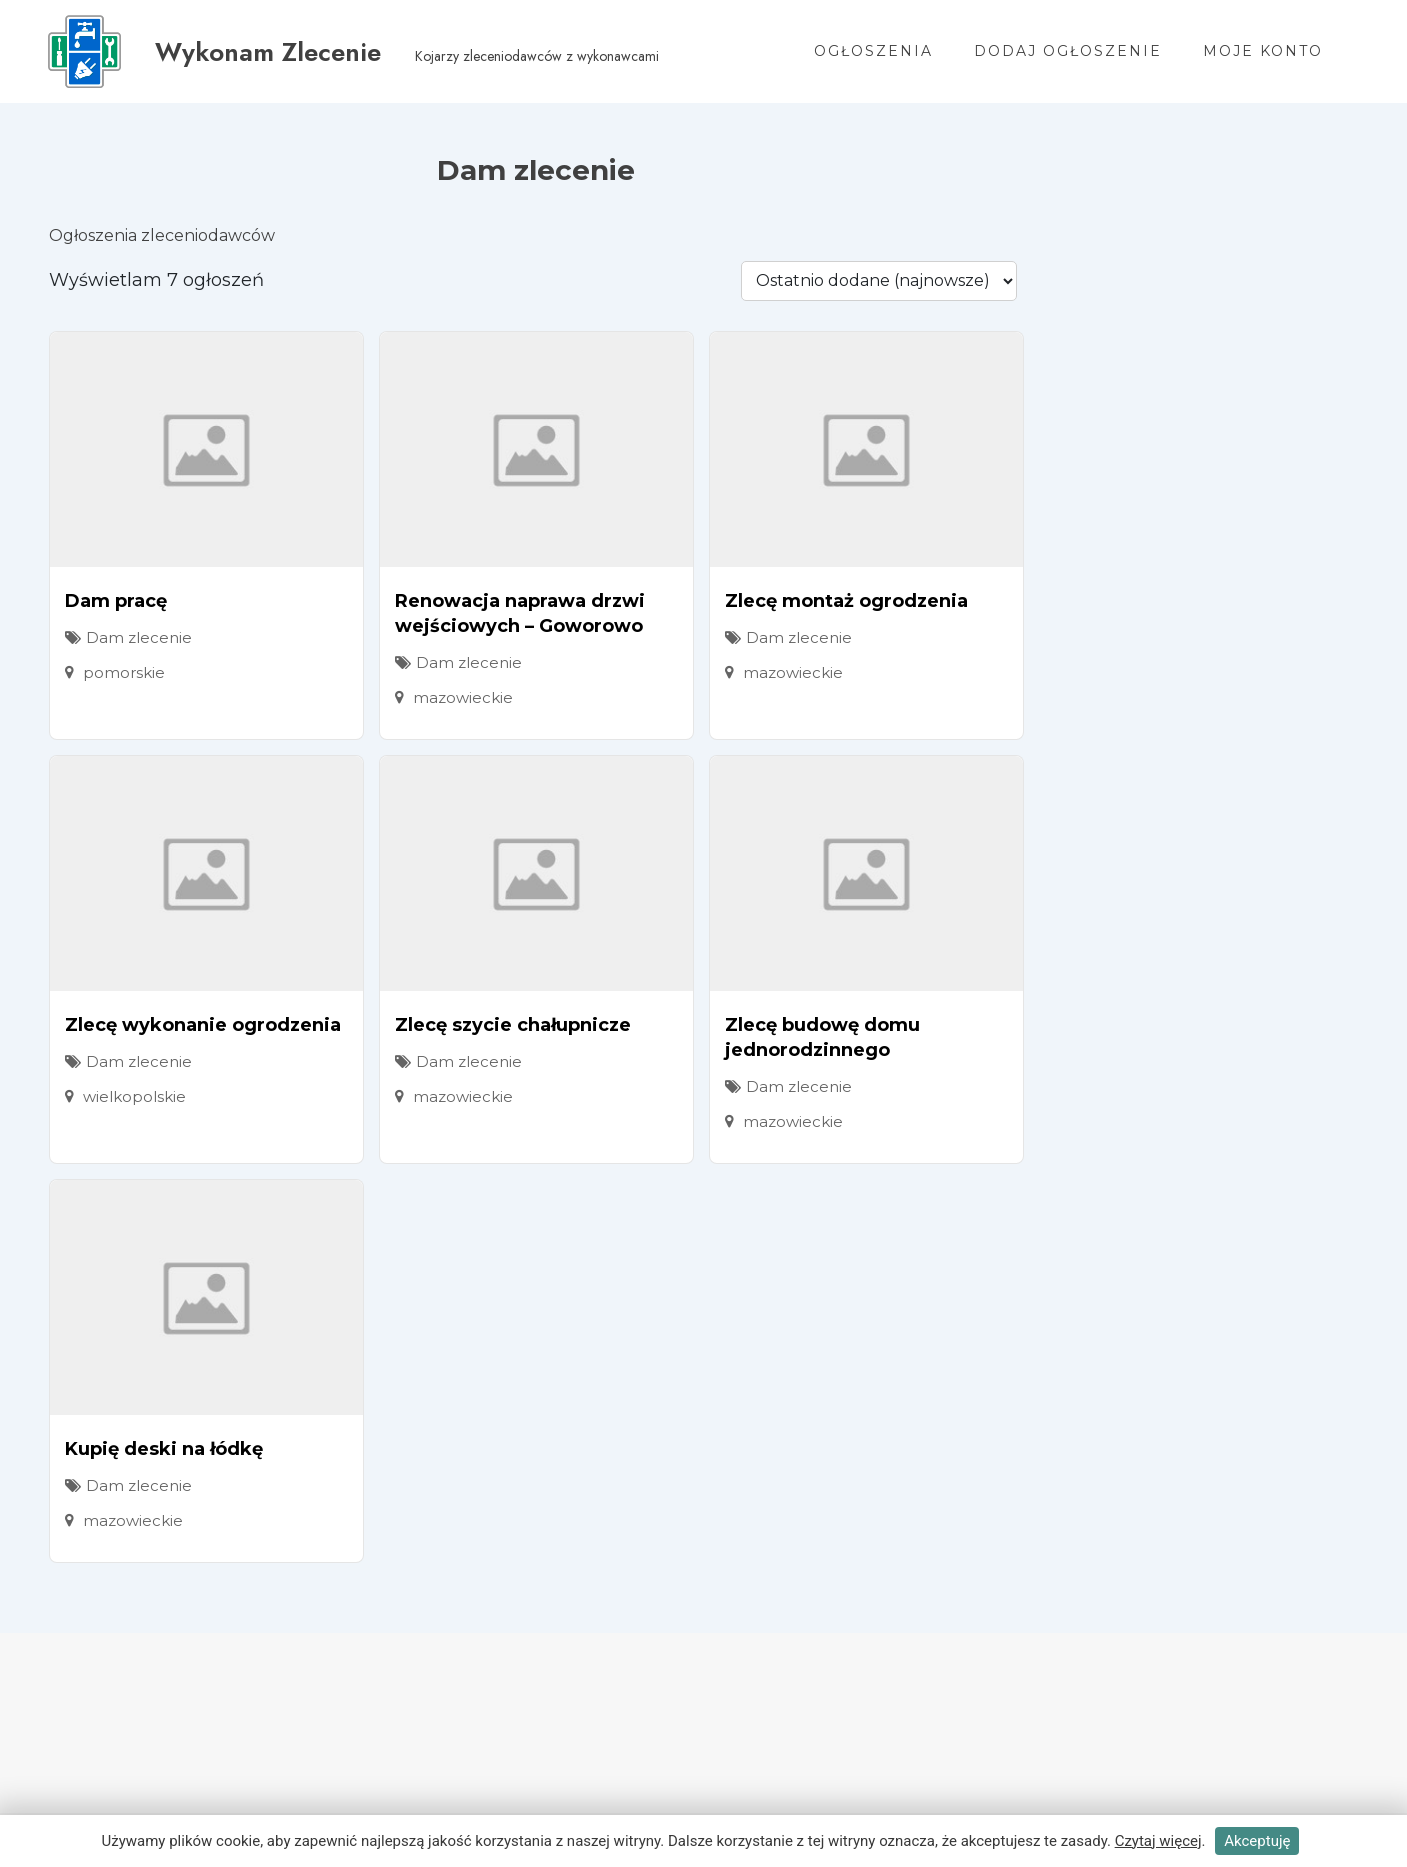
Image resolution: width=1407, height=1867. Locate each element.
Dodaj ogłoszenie (1068, 51)
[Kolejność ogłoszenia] (879, 281)
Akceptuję (1257, 1841)
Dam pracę (116, 601)
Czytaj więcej (1158, 1841)
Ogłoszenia (873, 51)
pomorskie (124, 672)
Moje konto (1263, 51)
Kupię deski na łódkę (164, 1449)
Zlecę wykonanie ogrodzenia (203, 1025)
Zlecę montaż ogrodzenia (846, 601)
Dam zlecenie (139, 637)
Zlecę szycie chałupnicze (513, 1025)
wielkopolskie (134, 1096)
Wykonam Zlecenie (269, 52)
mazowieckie (463, 697)
